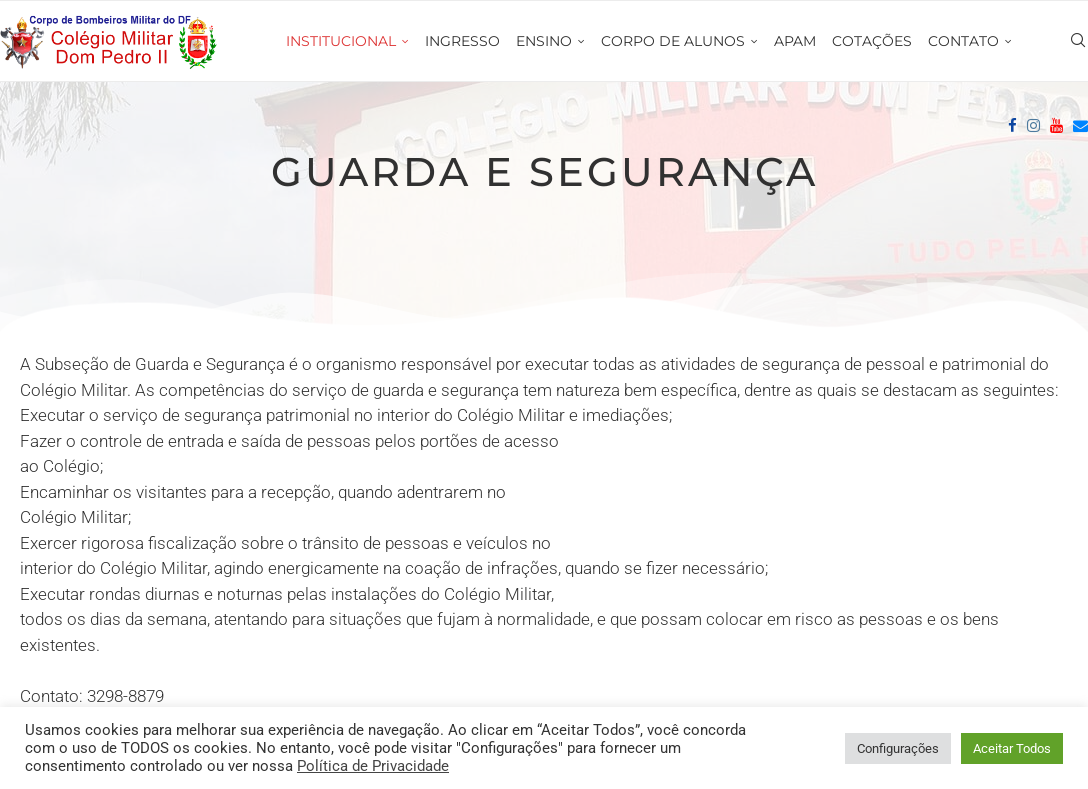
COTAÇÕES (872, 41)
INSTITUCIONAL (341, 41)
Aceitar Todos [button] (1012, 748)
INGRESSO (462, 41)
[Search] (1078, 41)
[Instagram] (1033, 126)
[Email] (1080, 126)
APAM (795, 41)
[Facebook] (1012, 126)
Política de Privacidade (373, 766)
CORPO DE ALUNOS (673, 41)
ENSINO (544, 41)
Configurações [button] (898, 748)
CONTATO (963, 41)
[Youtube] (1056, 126)
